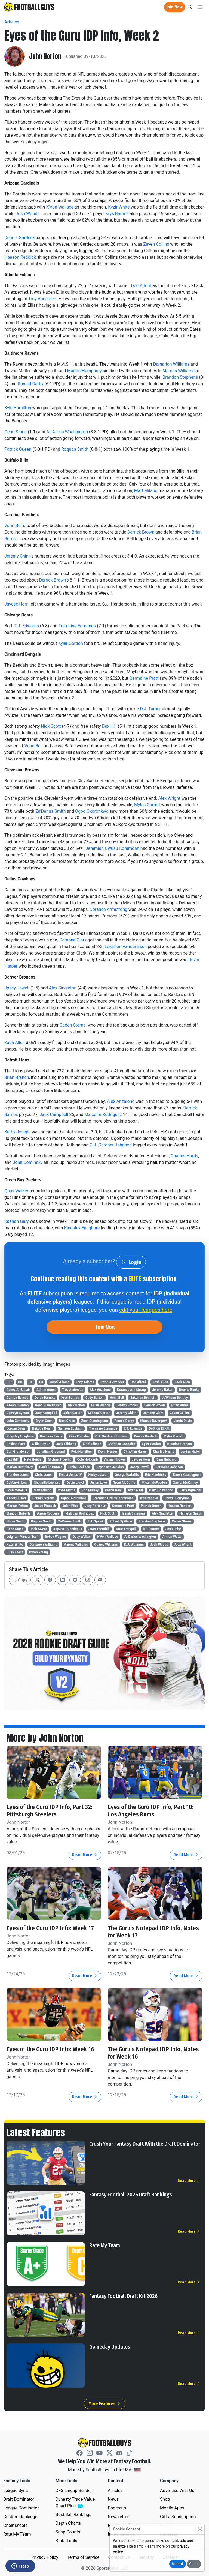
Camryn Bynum (18, 1413)
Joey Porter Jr (95, 1506)
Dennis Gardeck (19, 237)
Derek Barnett (45, 1398)
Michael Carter (99, 1413)
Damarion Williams (171, 364)
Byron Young (38, 1552)
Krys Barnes (116, 213)
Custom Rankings (20, 2516)
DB (20, 1382)
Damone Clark (73, 940)
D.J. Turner (150, 708)
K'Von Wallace (59, 207)
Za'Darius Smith (50, 811)
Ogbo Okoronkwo (92, 811)
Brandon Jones (18, 1475)
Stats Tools (66, 2540)
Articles (11, 22)
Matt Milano (146, 490)
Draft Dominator (18, 2499)
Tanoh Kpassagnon (187, 1475)
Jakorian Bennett (142, 1398)
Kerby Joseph (17, 1131)
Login (131, 1262)
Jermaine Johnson (169, 1467)
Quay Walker (16, 1190)
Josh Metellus (17, 1490)
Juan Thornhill (99, 1529)
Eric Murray (90, 1490)
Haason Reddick (20, 257)
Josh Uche (173, 1529)
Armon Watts (171, 1537)
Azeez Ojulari (16, 1498)
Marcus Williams (178, 370)
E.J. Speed (95, 1521)
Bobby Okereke (43, 1498)
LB (41, 1382)
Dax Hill (109, 726)
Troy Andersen (42, 298)
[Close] (200, 2529)
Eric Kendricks (155, 1475)
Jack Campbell (53, 1114)
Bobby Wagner (55, 1537)
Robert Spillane (120, 1521)
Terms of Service (83, 2557)
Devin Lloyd (75, 1483)
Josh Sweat (38, 1529)
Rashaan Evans (51, 1436)
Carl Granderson (18, 1451)
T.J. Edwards (26, 625)
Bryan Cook (44, 1421)
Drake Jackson (79, 1467)
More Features (104, 2403)
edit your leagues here (145, 1310)
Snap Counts (68, 2532)
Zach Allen (14, 1042)
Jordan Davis (16, 1428)
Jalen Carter (72, 1413)
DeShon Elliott (159, 1428)
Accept (177, 2564)
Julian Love (98, 1483)
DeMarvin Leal (17, 1483)
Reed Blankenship (48, 1405)
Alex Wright (169, 798)
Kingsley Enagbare (82, 1227)
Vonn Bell (13, 525)
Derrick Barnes (17, 1398)
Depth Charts (68, 2523)
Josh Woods (27, 213)
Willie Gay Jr (41, 1444)
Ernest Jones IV (70, 1475)
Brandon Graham (179, 1444)
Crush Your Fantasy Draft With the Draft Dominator (144, 2144)
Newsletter (118, 2516)
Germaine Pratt (143, 678)
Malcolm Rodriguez (103, 1114)
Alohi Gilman (91, 1444)
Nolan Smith (15, 1521)
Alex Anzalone (120, 1101)
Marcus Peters (17, 1506)
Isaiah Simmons (133, 1513)
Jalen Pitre (70, 1506)
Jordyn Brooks (127, 1405)
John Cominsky (28, 1162)
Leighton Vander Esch (125, 946)
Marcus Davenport (153, 1421)
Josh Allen (160, 1382)
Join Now (175, 7)
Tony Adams (85, 1382)
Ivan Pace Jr (149, 1498)
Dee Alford (141, 285)
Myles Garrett (147, 804)
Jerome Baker (162, 1390)
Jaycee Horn (16, 604)
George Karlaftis (127, 1475)
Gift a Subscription (178, 2516)
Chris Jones (43, 1475)
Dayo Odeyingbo (161, 1490)
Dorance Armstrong (108, 909)
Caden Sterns (72, 1025)
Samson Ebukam (70, 1428)
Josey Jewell (16, 988)
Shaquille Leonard (47, 1483)
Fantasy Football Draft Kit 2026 (123, 2296)
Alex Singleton (62, 988)
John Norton (45, 56)
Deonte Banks (189, 1390)
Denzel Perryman (176, 1498)
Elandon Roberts (19, 1513)
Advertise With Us (177, 2490)
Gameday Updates (109, 2346)
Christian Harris (135, 1451)
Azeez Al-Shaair (18, 1390)
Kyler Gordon (70, 643)
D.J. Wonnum (133, 1544)
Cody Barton (94, 1398)
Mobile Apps (172, 2508)
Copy (20, 1579)
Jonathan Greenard (51, 1451)
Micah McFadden (154, 1483)
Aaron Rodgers (48, 1513)
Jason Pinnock (45, 1506)
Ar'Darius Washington (67, 431)
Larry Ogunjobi (190, 1490)
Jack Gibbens (66, 1444)
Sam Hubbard (166, 1459)
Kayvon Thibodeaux (67, 1529)
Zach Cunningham (94, 1421)
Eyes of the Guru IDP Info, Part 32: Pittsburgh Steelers (49, 1810)
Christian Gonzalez (122, 1444)
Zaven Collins (156, 244)
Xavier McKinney (185, 1483)
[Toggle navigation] (200, 7)
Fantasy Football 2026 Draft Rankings (130, 2194)
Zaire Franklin (79, 1436)
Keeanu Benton (18, 1405)
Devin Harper (107, 1451)
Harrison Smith (190, 1513)
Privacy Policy (44, 2557)
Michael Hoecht (59, 1459)
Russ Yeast (15, 1552)
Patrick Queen (17, 449)
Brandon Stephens (180, 377)
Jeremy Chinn (17, 556)
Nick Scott (51, 726)
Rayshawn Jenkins (110, 1467)
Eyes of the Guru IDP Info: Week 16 (50, 2049)
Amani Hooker (114, 1459)
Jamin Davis (183, 1421)
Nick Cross (67, 1421)
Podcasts (117, 2508)
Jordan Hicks (190, 1451)
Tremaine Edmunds (77, 625)
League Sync (15, 2490)
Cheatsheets (15, 2525)
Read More (85, 1854)
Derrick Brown (140, 532)
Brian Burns (180, 1405)
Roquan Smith (74, 449)
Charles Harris (184, 1155)
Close (194, 2564)
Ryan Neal (135, 1490)
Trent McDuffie (124, 1483)
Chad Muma (66, 1490)
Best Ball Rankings (73, 2514)
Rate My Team (104, 2245)
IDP (9, 1382)
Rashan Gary (16, 1221)
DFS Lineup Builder (74, 2490)
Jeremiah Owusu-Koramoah (112, 848)
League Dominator (21, 2508)
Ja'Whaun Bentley (175, 1398)
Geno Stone (15, 431)
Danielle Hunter (50, 1467)
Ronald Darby (31, 383)
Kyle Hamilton (17, 407)
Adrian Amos (46, 1390)
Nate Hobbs (32, 1459)
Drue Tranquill (126, 1529)
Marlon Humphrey (84, 370)
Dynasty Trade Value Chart (76, 2503)
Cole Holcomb (87, 1459)
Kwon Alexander (112, 1382)
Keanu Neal (113, 1490)
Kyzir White (119, 207)
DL (31, 1382)
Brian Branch (16, 1077)
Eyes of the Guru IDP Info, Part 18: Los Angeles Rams (150, 1810)
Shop (165, 2499)
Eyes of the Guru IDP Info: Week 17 (50, 1928)
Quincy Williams (106, 1544)
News (113, 2499)
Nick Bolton (76, 1405)
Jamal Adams (59, 1382)
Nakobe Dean (42, 1428)
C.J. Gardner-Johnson (111, 1145)
